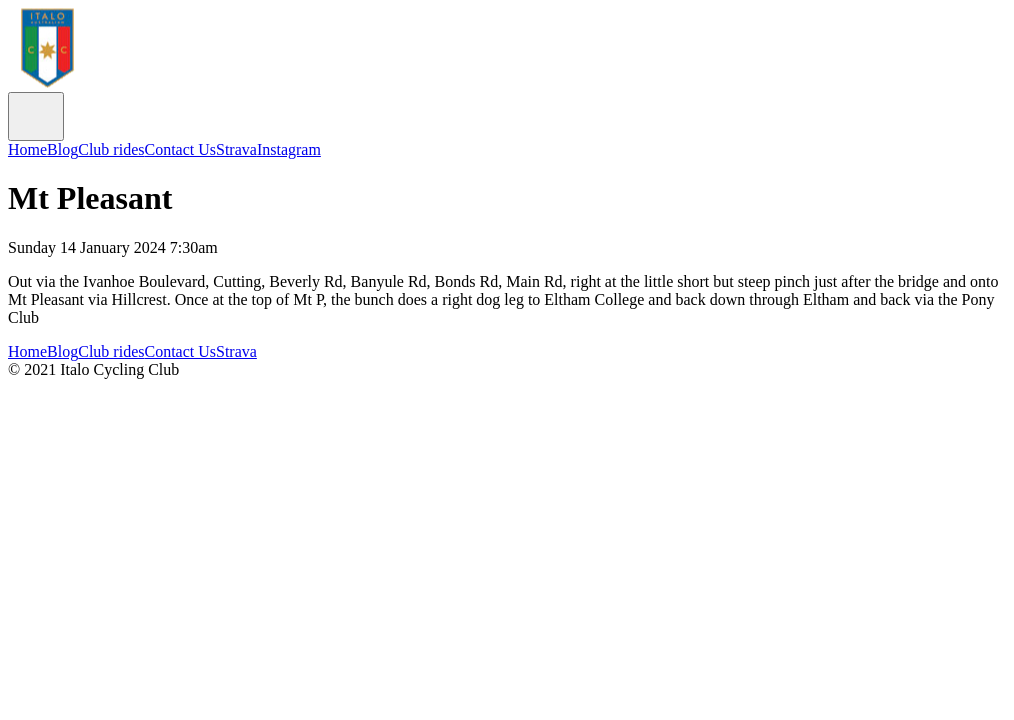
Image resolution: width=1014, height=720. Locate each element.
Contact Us (180, 149)
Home (27, 149)
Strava (236, 149)
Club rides (111, 149)
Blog (62, 149)
